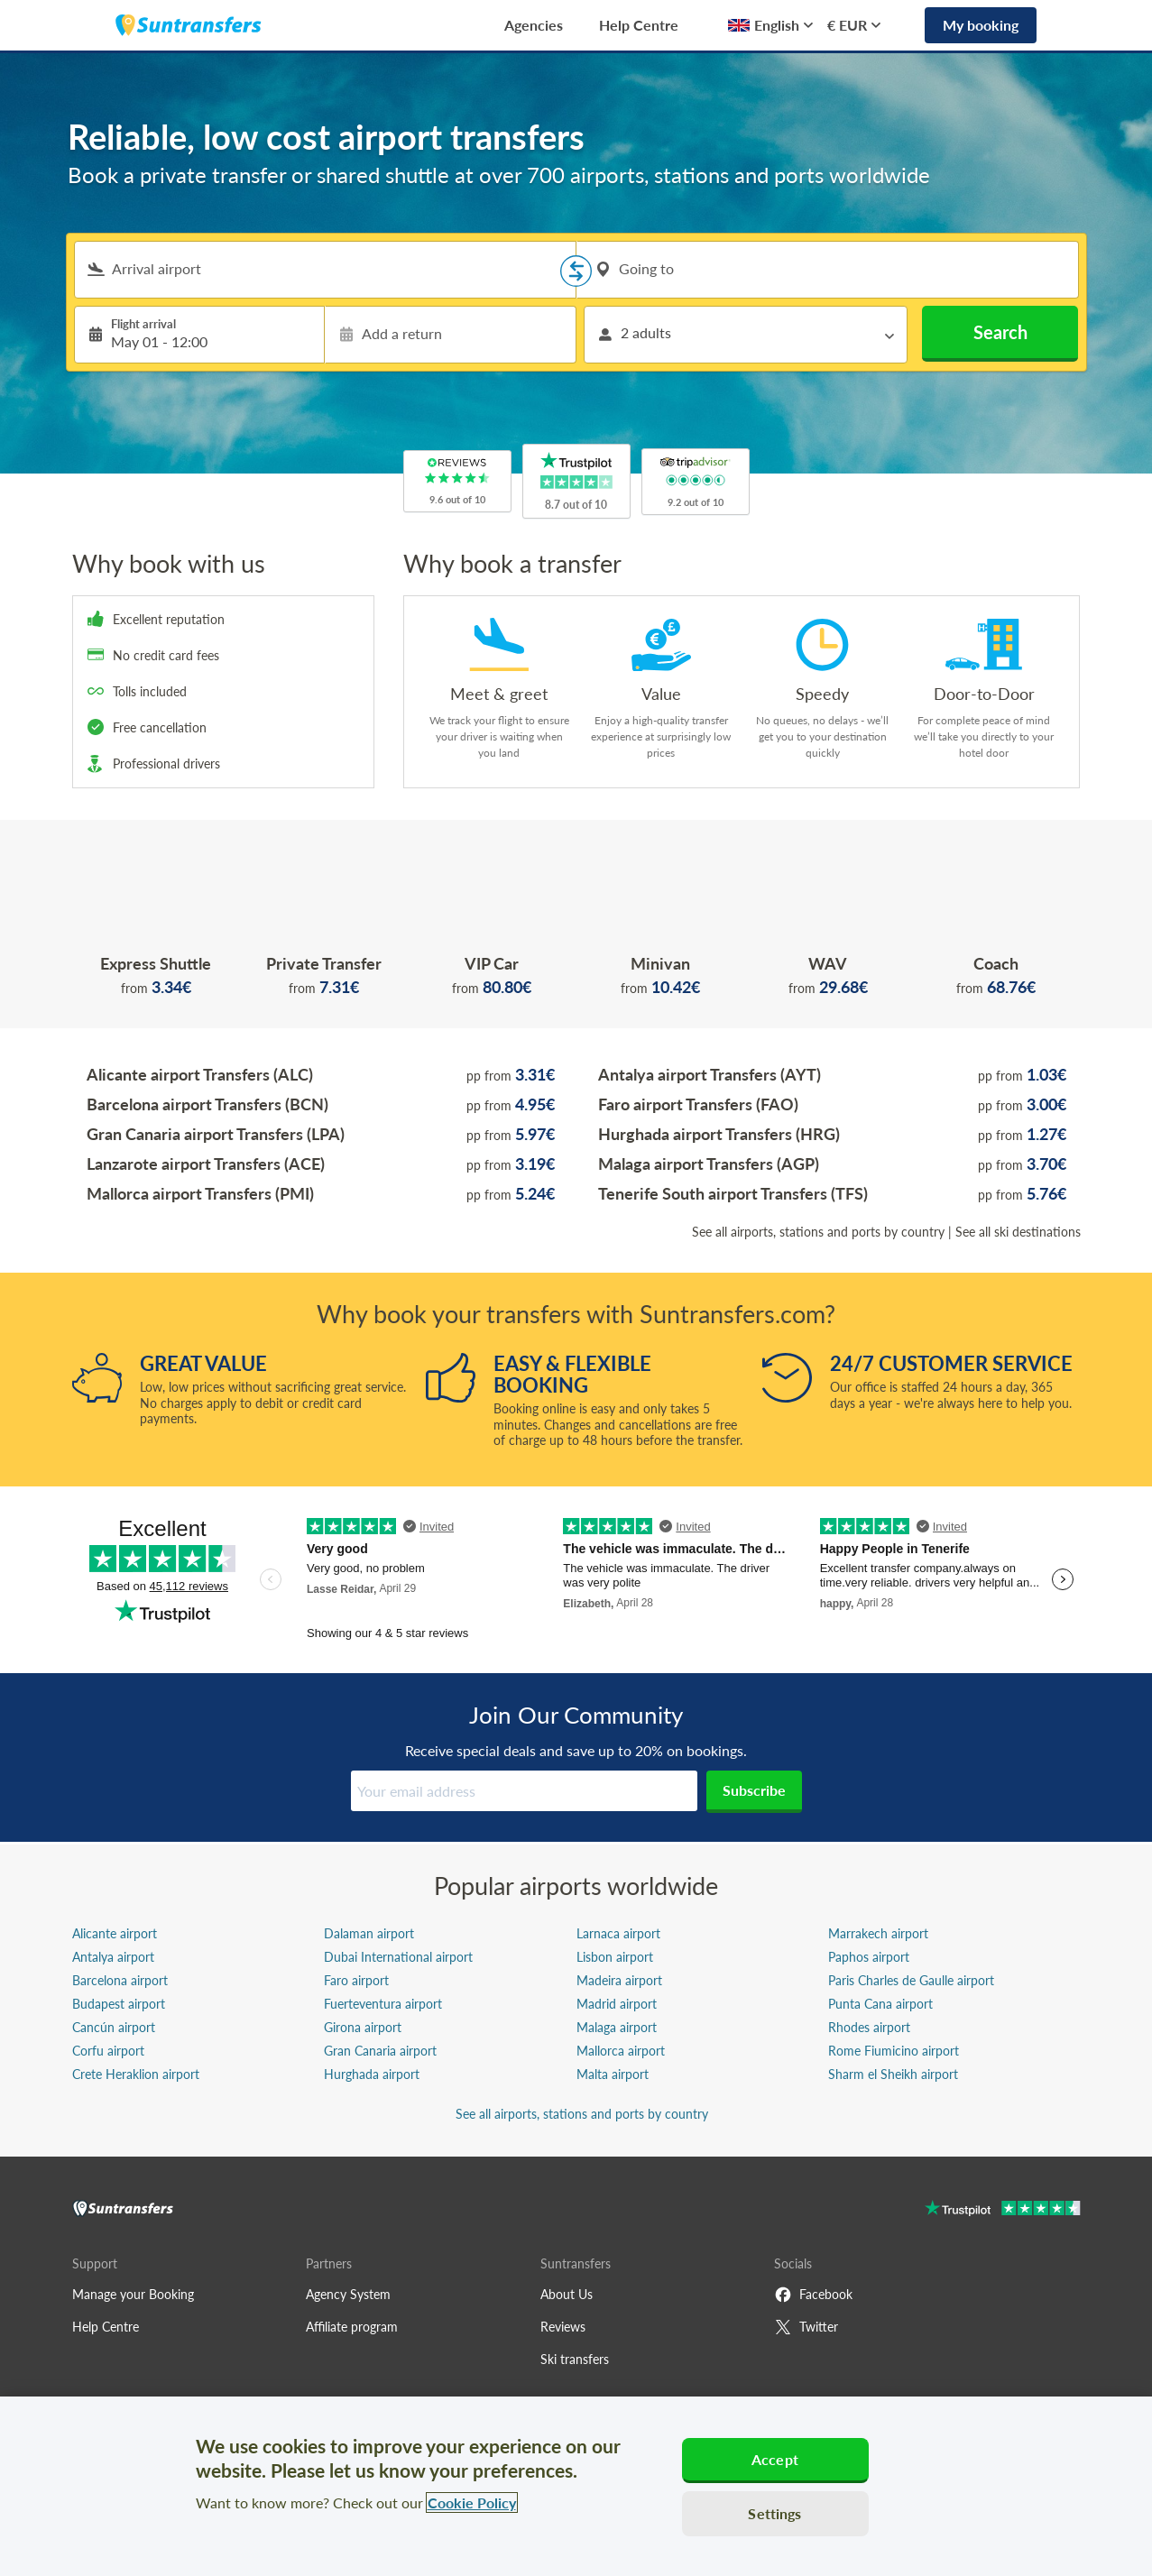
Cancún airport (113, 2027)
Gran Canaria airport (380, 2050)
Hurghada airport (371, 2074)
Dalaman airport (369, 1933)
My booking (980, 24)
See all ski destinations (1018, 1231)
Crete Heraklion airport (135, 2074)
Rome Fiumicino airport (893, 2050)
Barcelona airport (120, 1980)
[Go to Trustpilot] (1003, 2210)
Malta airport (612, 2074)
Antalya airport (113, 1956)
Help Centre (638, 24)
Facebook (813, 2295)
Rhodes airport (869, 2027)
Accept (774, 2459)
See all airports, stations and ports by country (818, 1231)
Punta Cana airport (880, 2003)
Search (1000, 332)
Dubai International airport (398, 1956)
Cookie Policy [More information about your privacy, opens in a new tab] (472, 2502)
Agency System (348, 2294)
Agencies (533, 24)
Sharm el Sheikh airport (893, 2074)
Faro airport (356, 1980)
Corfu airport (108, 2050)
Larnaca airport (618, 1933)
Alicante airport (114, 1933)
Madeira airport (619, 1980)
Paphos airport (868, 1956)
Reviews (562, 2326)
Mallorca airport (620, 2050)
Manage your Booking (133, 2294)
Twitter (806, 2327)
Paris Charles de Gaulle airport (911, 1980)
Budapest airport (118, 2003)
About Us (566, 2294)
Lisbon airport (614, 1956)
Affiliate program (352, 2326)
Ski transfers (574, 2359)
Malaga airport (616, 2027)
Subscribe (754, 1790)
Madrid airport (616, 2003)
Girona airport (362, 2027)
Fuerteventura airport (383, 2003)
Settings (774, 2513)
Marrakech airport (878, 1933)
